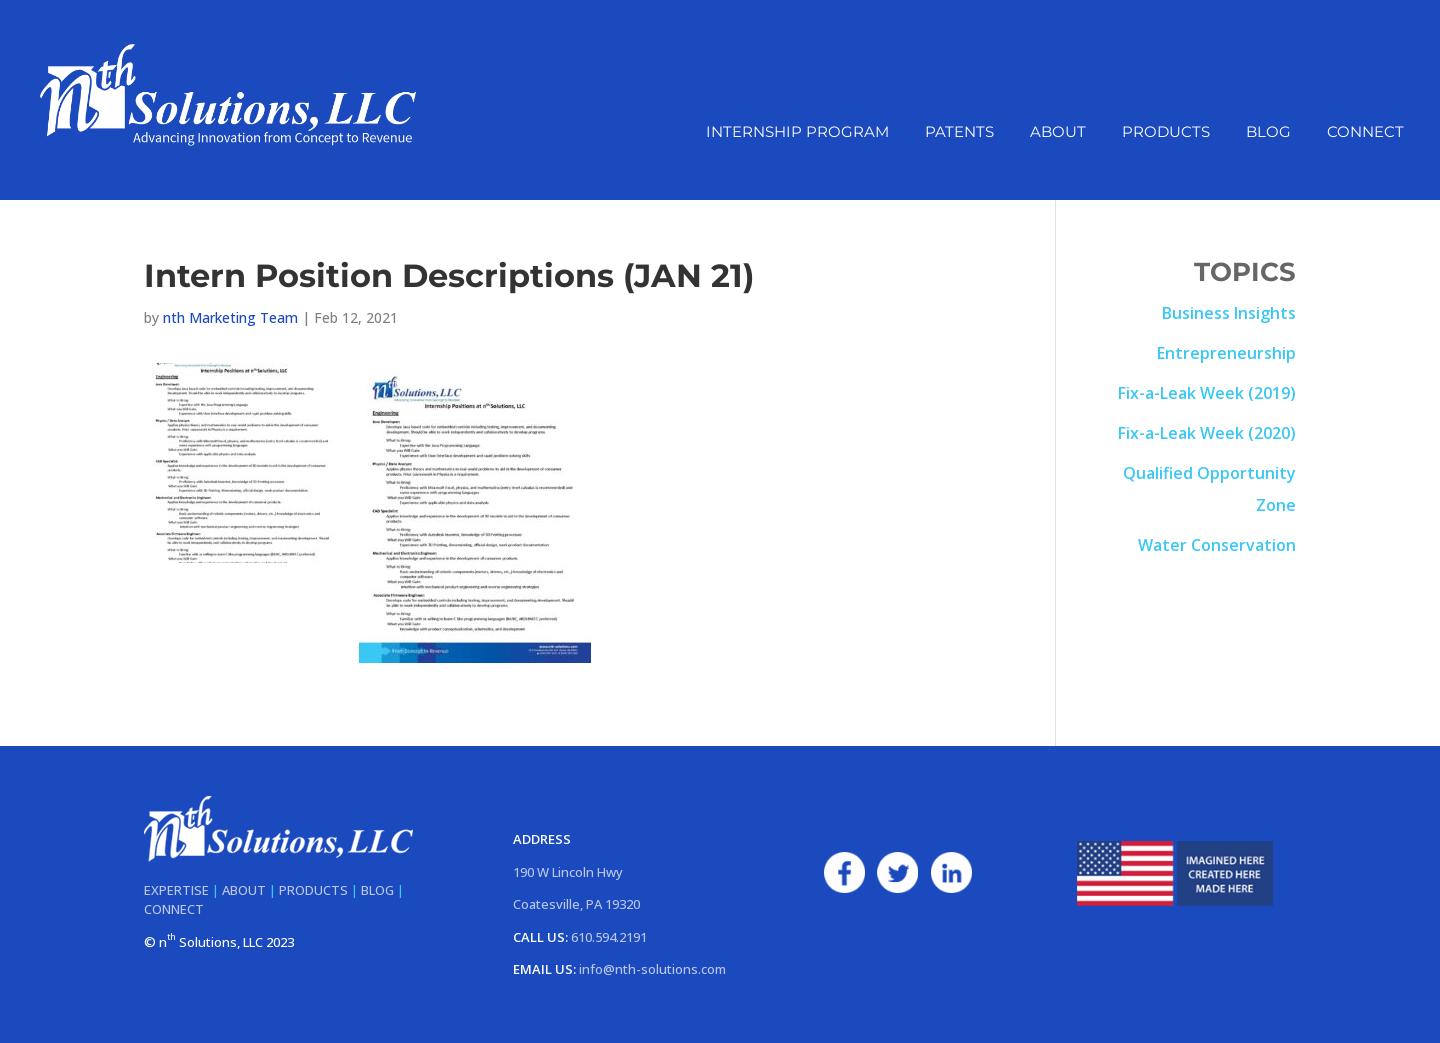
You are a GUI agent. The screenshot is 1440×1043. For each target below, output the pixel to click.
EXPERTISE (176, 890)
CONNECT (174, 909)
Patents (959, 144)
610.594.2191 (609, 937)
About (1058, 144)
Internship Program (797, 144)
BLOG (377, 890)
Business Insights (1229, 313)
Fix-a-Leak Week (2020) (1207, 433)
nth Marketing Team (230, 317)
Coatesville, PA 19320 (576, 904)
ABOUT (244, 890)
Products (1166, 144)
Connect (1365, 144)
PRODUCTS (313, 890)
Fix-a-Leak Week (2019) (1207, 393)
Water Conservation (1217, 545)
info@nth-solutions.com (652, 969)
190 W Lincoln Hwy (568, 872)
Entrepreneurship (1226, 353)
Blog (1268, 144)
